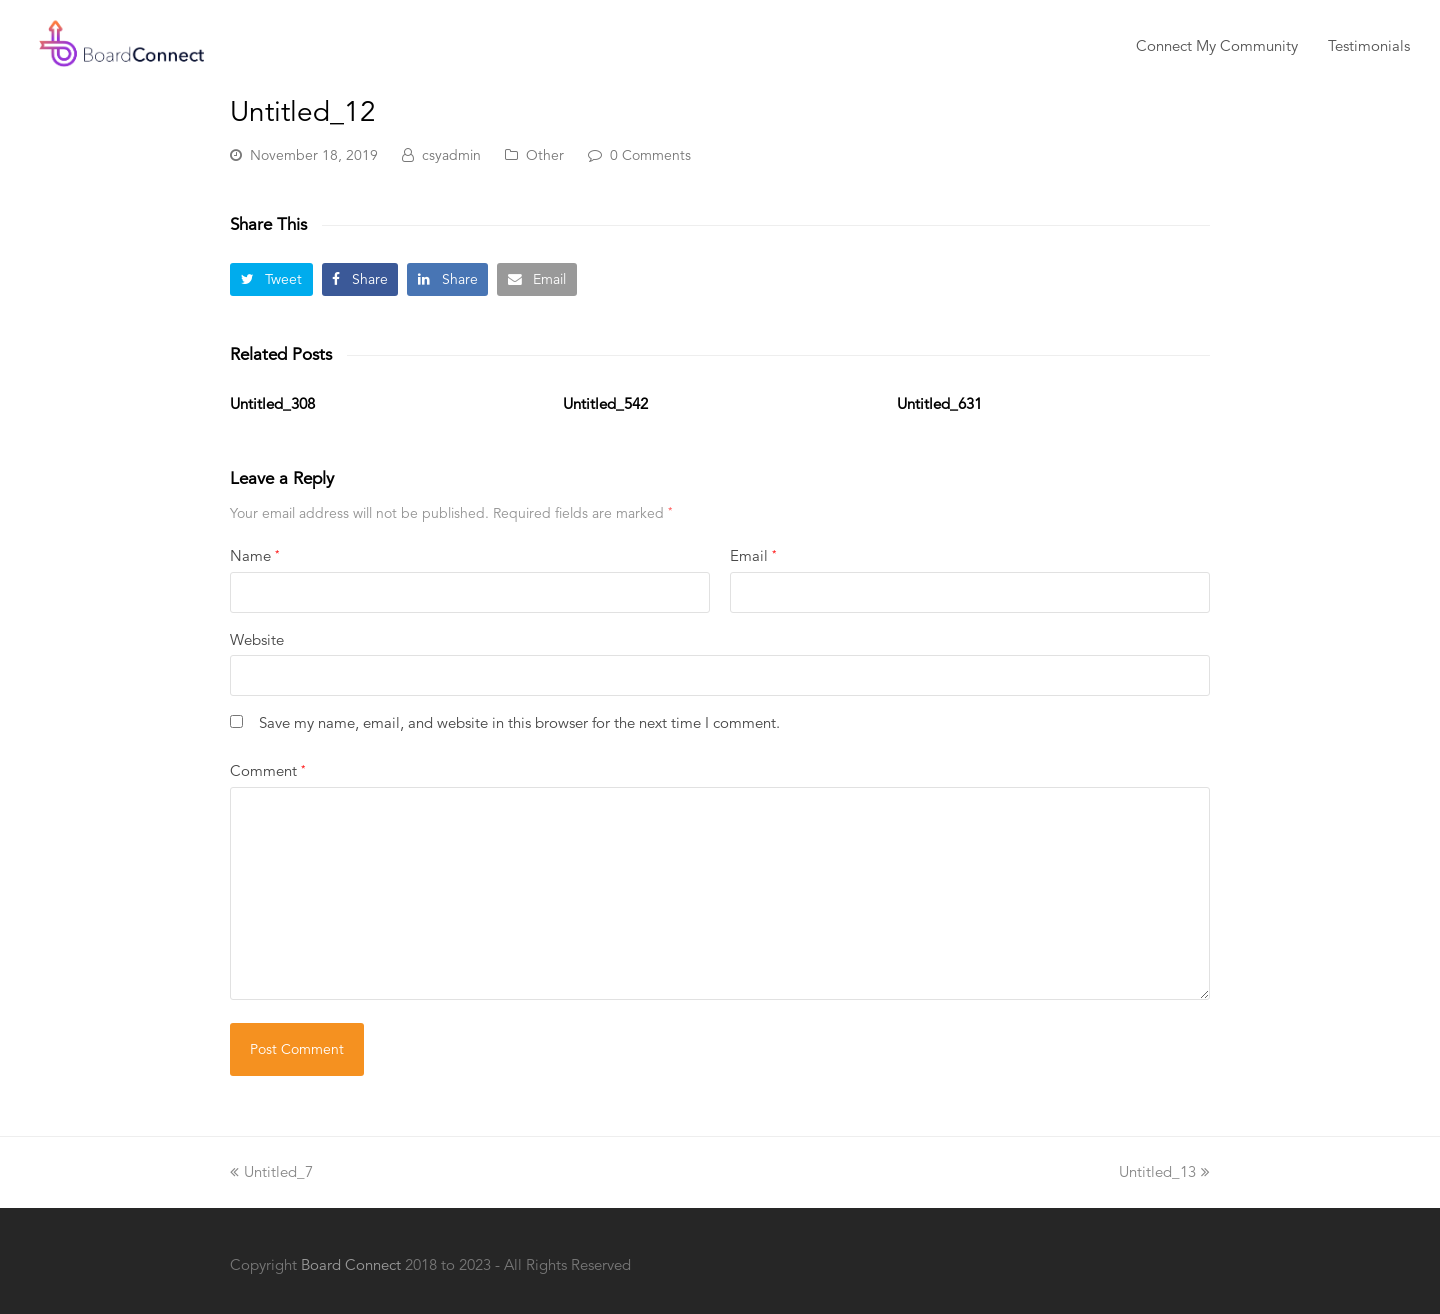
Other (545, 155)
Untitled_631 (939, 403)
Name (254, 555)
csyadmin (451, 155)
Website (257, 639)
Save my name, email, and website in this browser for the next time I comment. (519, 722)
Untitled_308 (272, 403)
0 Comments (650, 155)
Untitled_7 (271, 1171)
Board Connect (351, 1264)
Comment (267, 770)
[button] (271, 279)
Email (753, 555)
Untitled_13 (1164, 1171)
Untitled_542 (605, 403)
